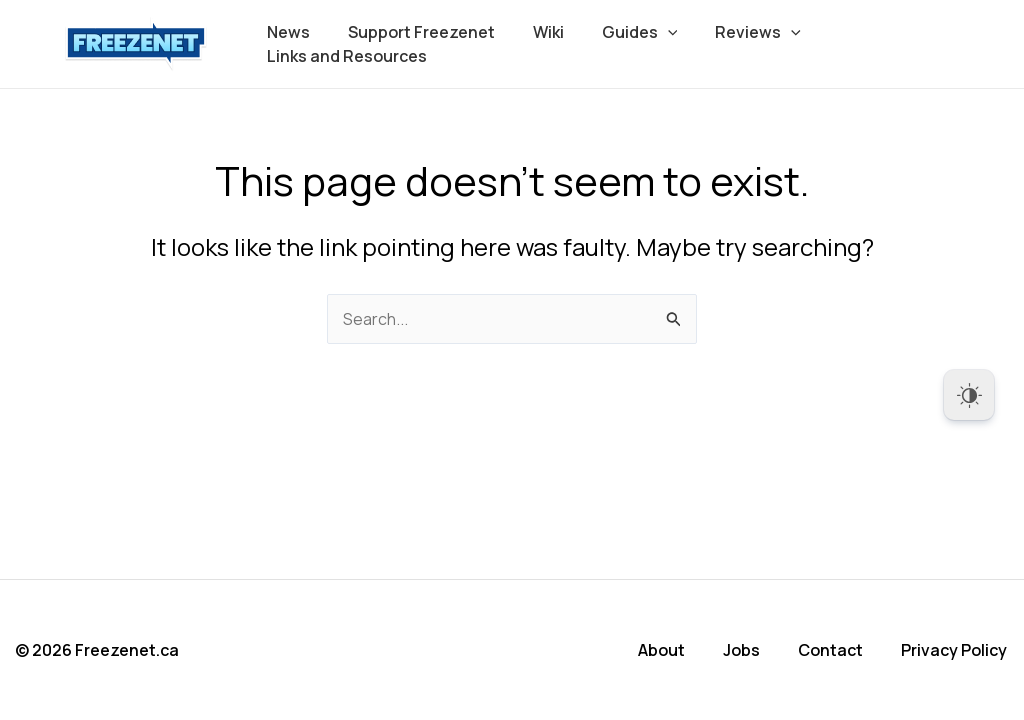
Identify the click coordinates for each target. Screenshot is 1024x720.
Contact (832, 650)
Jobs (743, 650)
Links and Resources (344, 56)
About (663, 650)
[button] (647, 32)
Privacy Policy (956, 650)
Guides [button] (619, 32)
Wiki (533, 32)
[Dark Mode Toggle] (969, 395)
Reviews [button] (732, 32)
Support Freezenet (412, 32)
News (285, 32)
